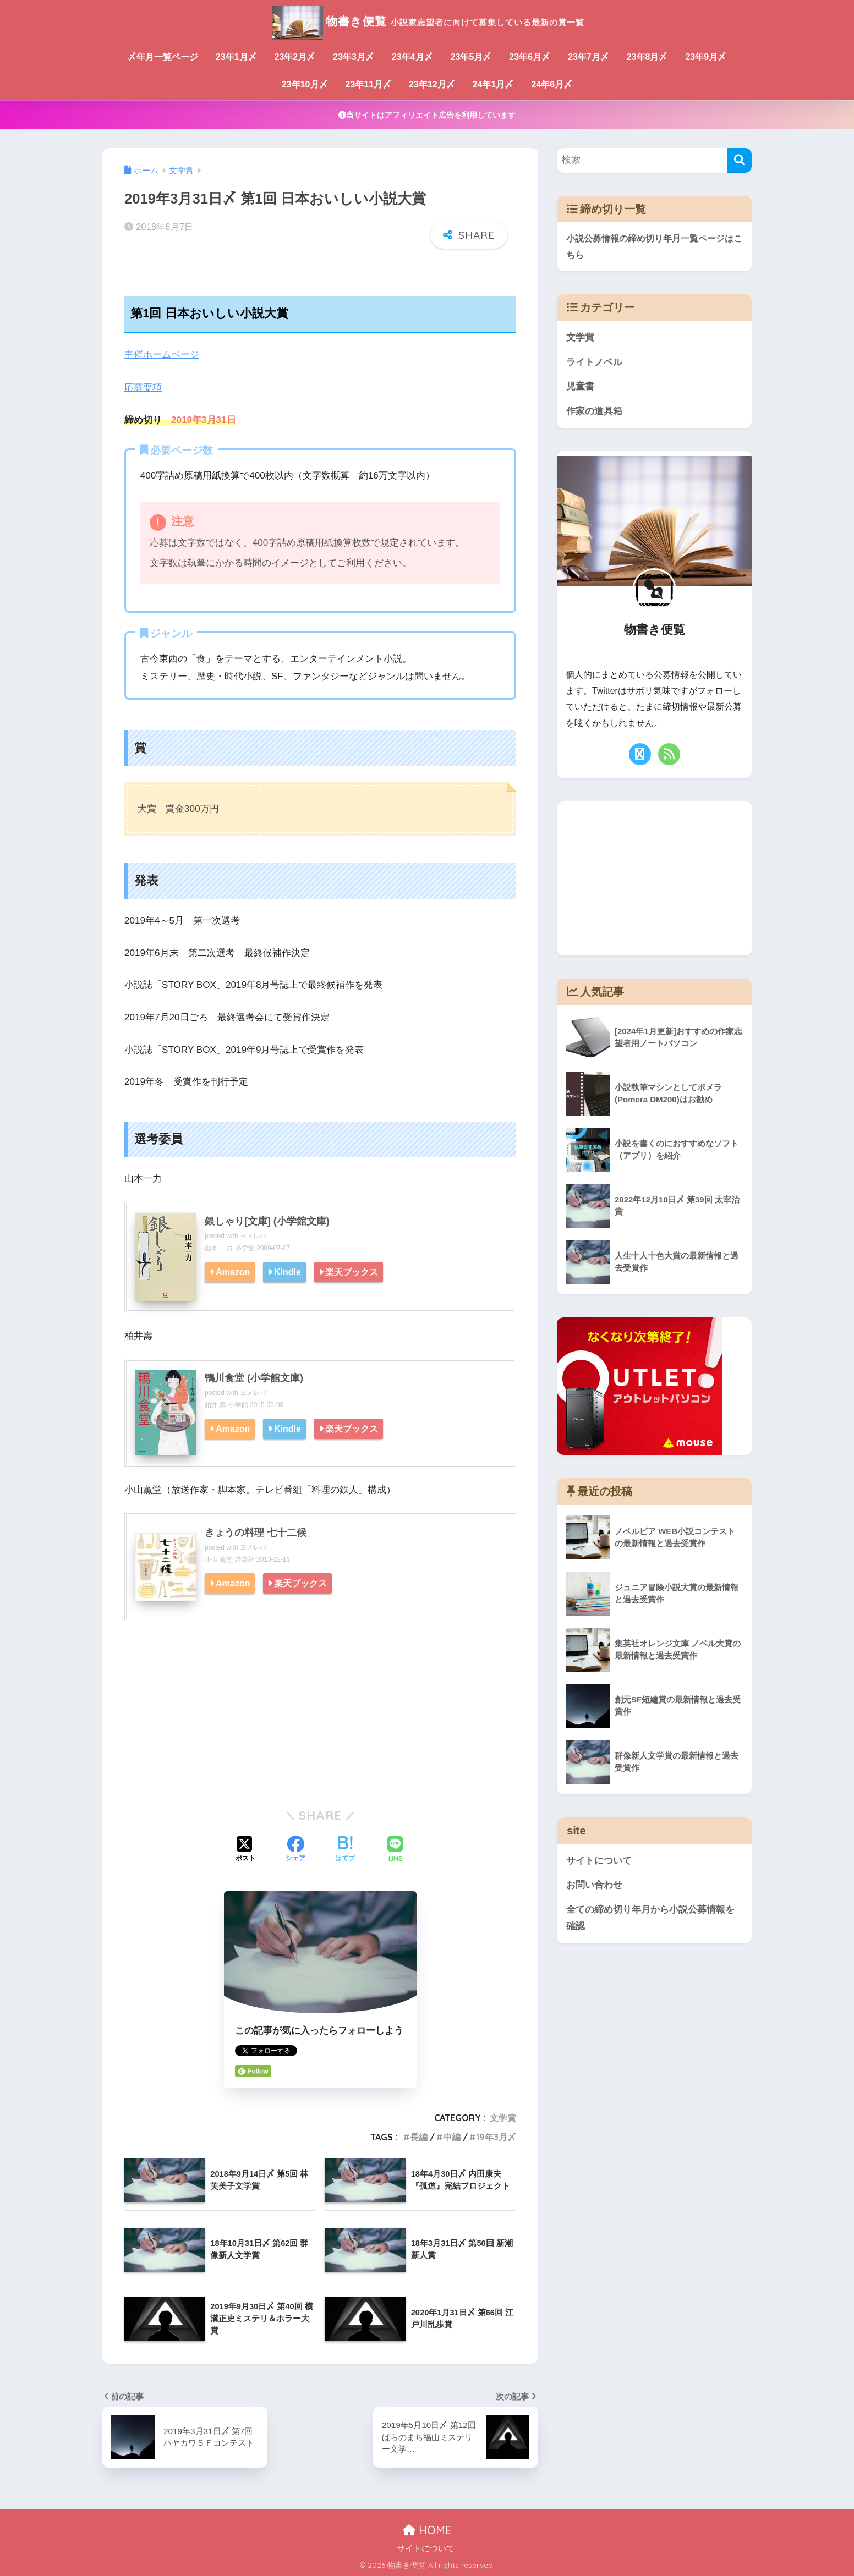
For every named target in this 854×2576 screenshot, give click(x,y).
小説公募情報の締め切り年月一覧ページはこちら (654, 247)
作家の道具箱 (594, 412)
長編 (419, 2135)
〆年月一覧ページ (163, 57)
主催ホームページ (161, 354)
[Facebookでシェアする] (295, 1849)
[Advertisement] (320, 1712)
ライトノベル (594, 362)
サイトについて (599, 1861)
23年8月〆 (647, 57)
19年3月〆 (496, 2135)
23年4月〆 (412, 57)
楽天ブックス (352, 1271)
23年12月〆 (432, 84)
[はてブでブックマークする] (345, 1849)
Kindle (288, 1271)
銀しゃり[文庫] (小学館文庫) (267, 1220)
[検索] (739, 160)
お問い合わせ (594, 1886)
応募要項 (143, 387)
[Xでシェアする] (245, 1849)
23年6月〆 (529, 57)
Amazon (233, 1271)
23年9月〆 (705, 57)
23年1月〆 (236, 57)
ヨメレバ (253, 1235)
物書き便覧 (427, 21)
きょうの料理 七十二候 (255, 1531)
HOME (427, 2529)
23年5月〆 (471, 57)
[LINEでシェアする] (395, 1849)
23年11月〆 (369, 84)
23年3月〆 (353, 57)
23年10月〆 (305, 84)
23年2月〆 (295, 57)
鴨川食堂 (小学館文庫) (254, 1377)
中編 (452, 2135)
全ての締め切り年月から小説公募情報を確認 (650, 1918)
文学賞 (503, 2117)
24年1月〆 (493, 84)
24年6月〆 (551, 84)
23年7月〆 (588, 57)
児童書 (580, 387)
